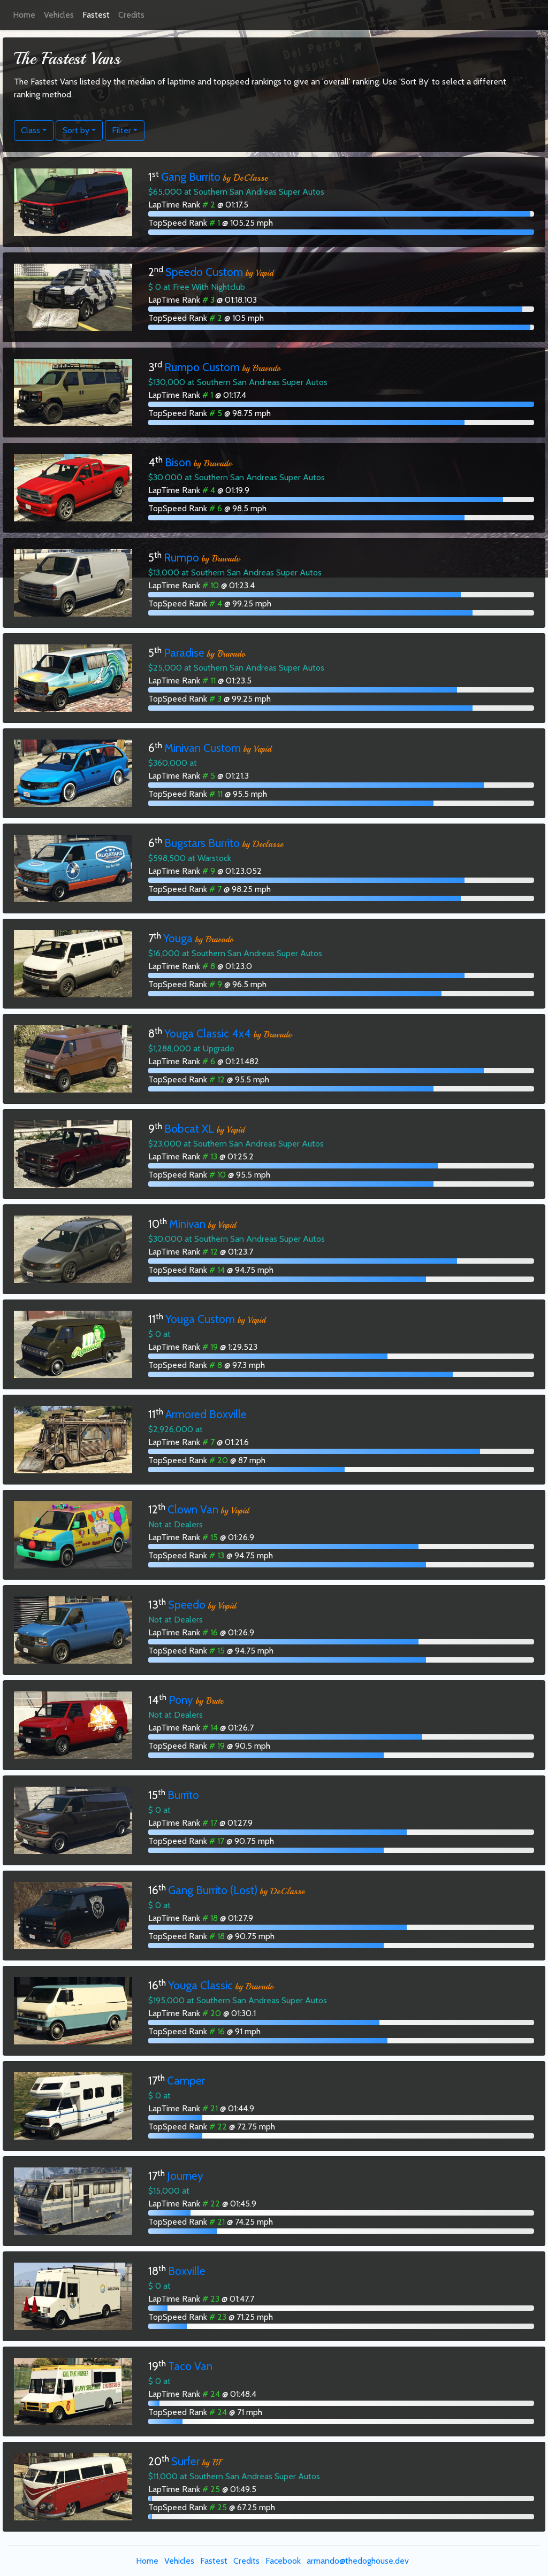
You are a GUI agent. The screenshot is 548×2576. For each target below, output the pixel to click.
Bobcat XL (189, 1128)
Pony (181, 1699)
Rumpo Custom (202, 367)
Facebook (283, 2561)
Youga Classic (200, 1985)
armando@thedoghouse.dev (358, 2561)
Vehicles (59, 15)
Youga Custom (200, 1319)
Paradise (184, 652)
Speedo (187, 1604)
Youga (178, 938)
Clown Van (193, 1509)
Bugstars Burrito (202, 843)
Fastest (96, 15)
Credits (131, 15)
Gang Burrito (190, 176)
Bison (178, 462)
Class (30, 130)
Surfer (185, 2461)
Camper (186, 2080)
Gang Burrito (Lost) (212, 1890)
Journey (185, 2175)
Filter (121, 130)
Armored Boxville (206, 1414)
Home (24, 15)
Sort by (76, 130)
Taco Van (190, 2366)
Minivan (187, 1224)
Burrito (183, 1795)
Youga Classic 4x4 (207, 1033)
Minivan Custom (202, 748)
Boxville (187, 2271)
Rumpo (181, 557)
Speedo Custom (204, 272)
